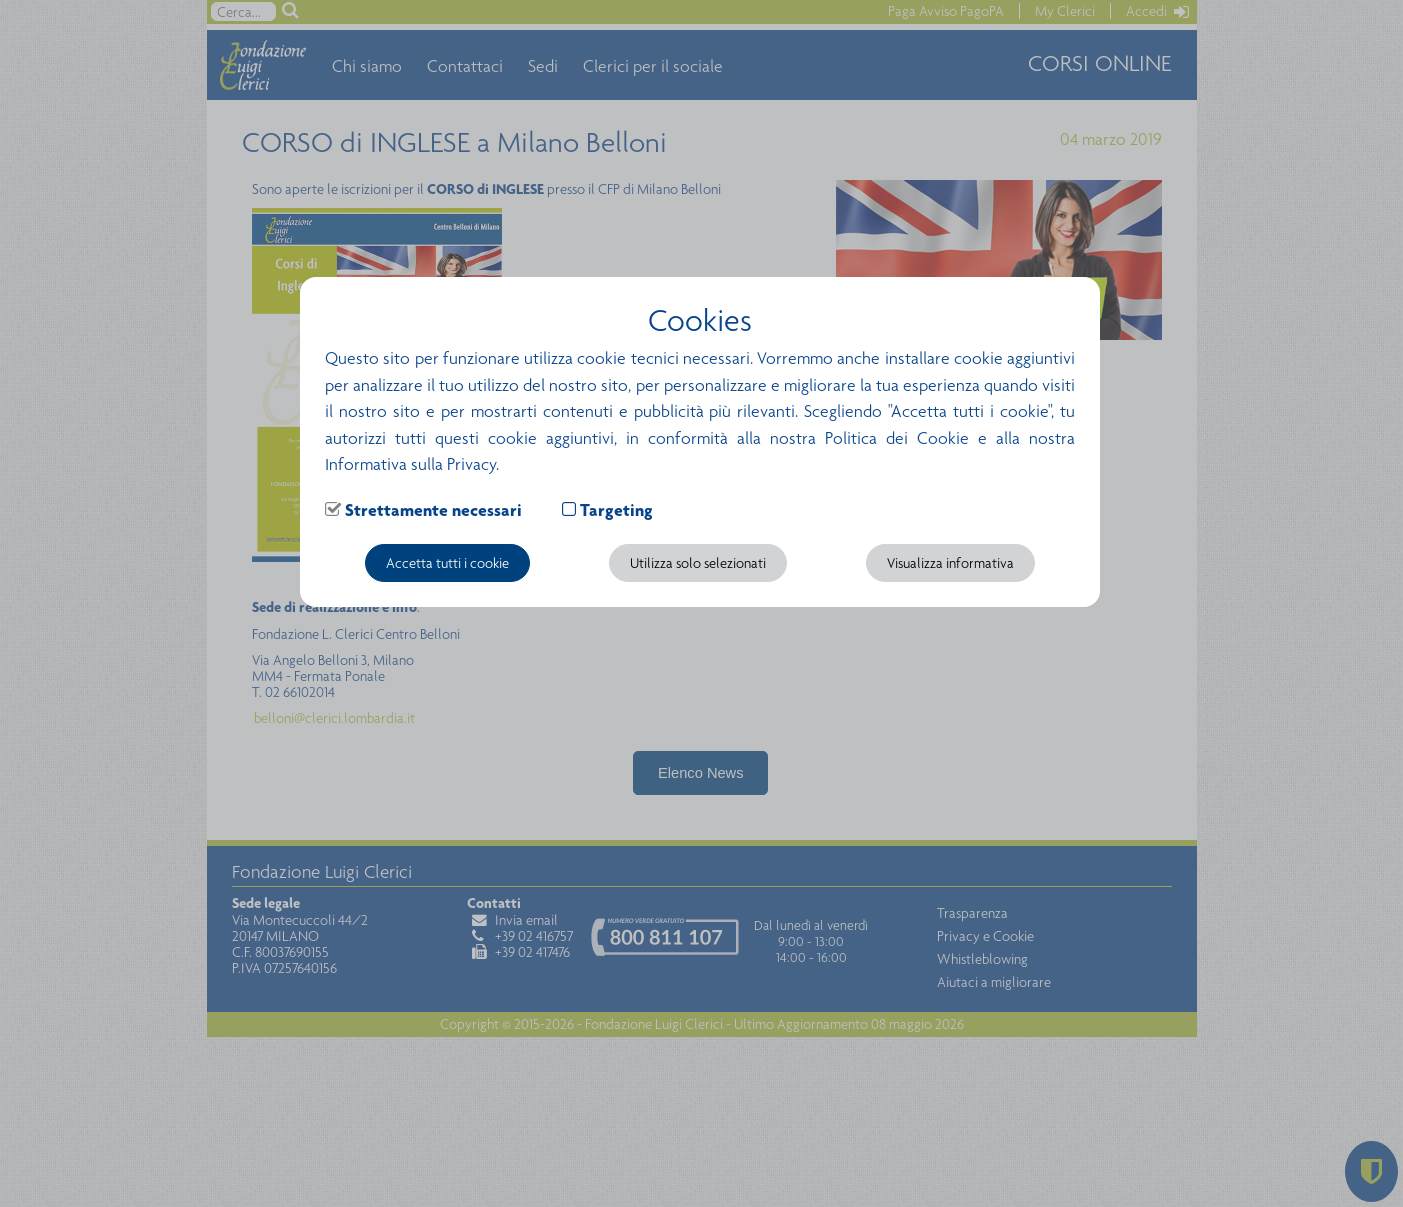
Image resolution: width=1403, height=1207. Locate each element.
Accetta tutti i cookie (447, 563)
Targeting (616, 510)
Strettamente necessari (433, 510)
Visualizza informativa (950, 563)
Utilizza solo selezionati (698, 563)
